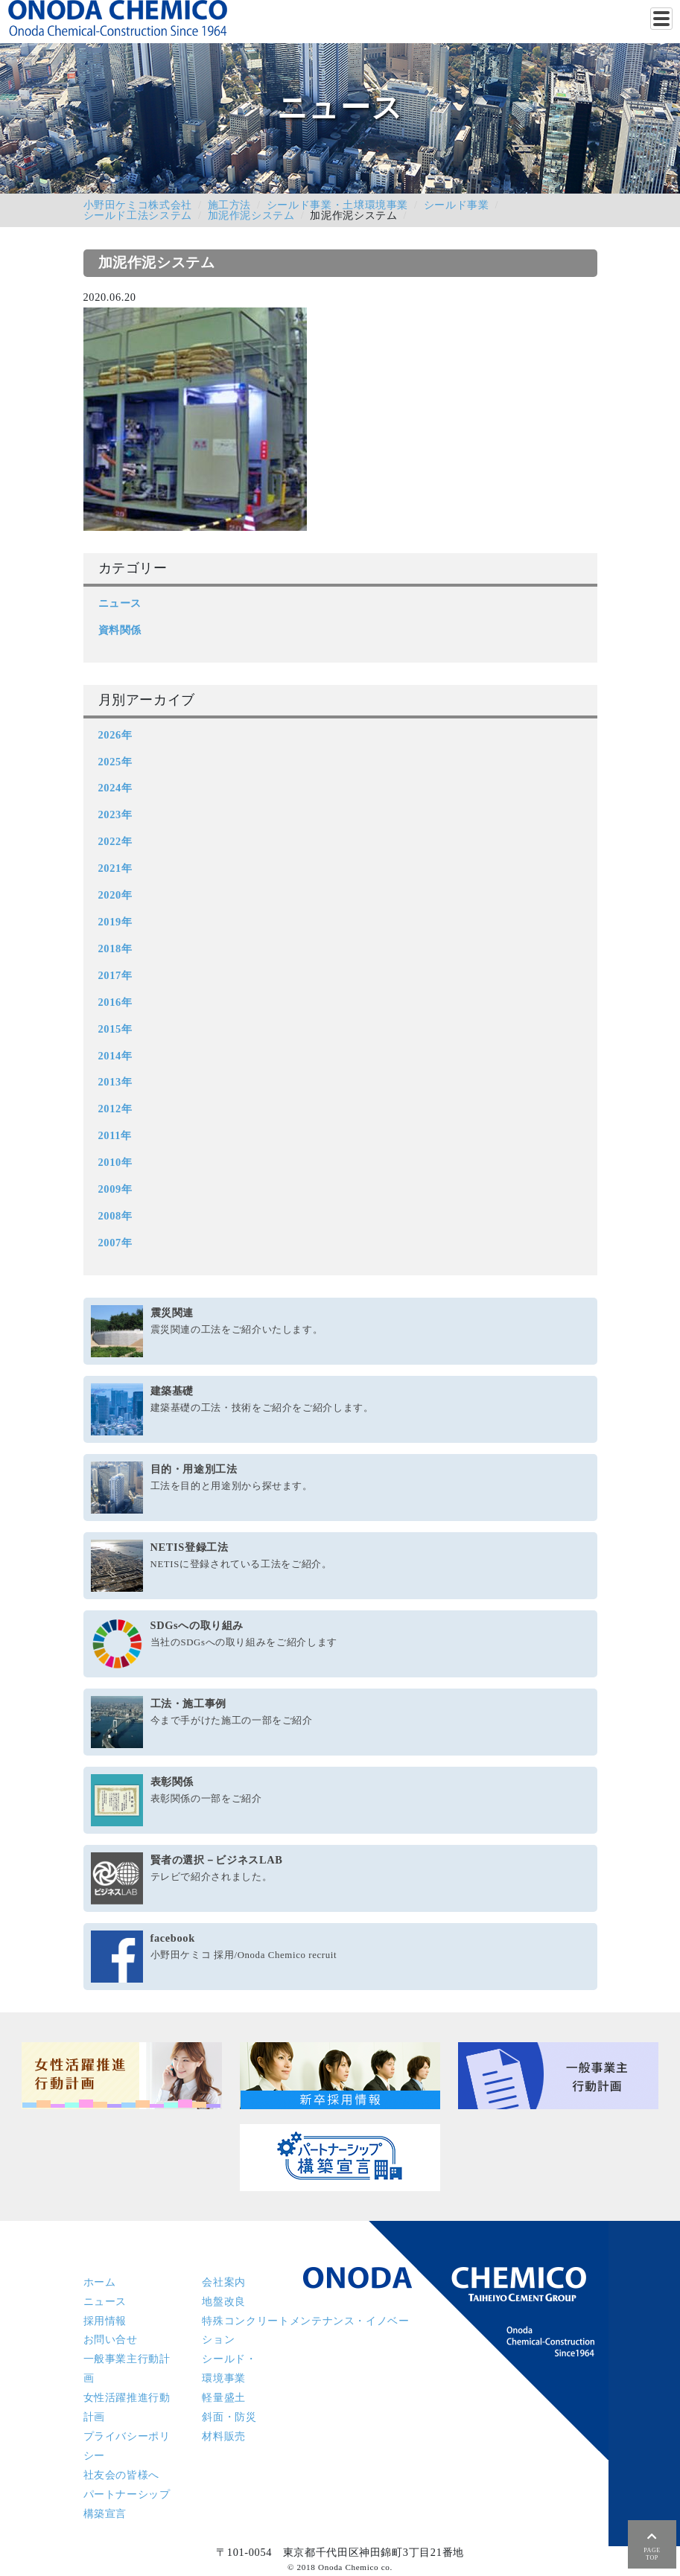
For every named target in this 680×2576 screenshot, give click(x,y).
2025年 (115, 762)
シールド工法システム (137, 215)
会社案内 (224, 2282)
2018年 (115, 948)
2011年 (115, 1135)
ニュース (120, 603)
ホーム (99, 2282)
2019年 (115, 922)
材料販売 (224, 2436)
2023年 (115, 814)
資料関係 (120, 630)
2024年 (115, 788)
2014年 (115, 1056)
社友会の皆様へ (121, 2475)
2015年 (115, 1029)
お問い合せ (110, 2339)
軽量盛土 (224, 2397)
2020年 (115, 895)
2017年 (115, 975)
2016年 (115, 1002)
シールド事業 (456, 205)
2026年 (115, 735)
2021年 (115, 868)
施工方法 (230, 205)
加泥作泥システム (251, 215)
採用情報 (105, 2321)
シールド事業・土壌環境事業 (337, 205)
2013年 (115, 1082)
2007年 (115, 1243)
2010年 (115, 1162)
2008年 (115, 1216)
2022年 (115, 841)
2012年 (115, 1109)
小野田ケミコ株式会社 (137, 205)
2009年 (115, 1189)
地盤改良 (224, 2301)
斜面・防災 (229, 2417)
